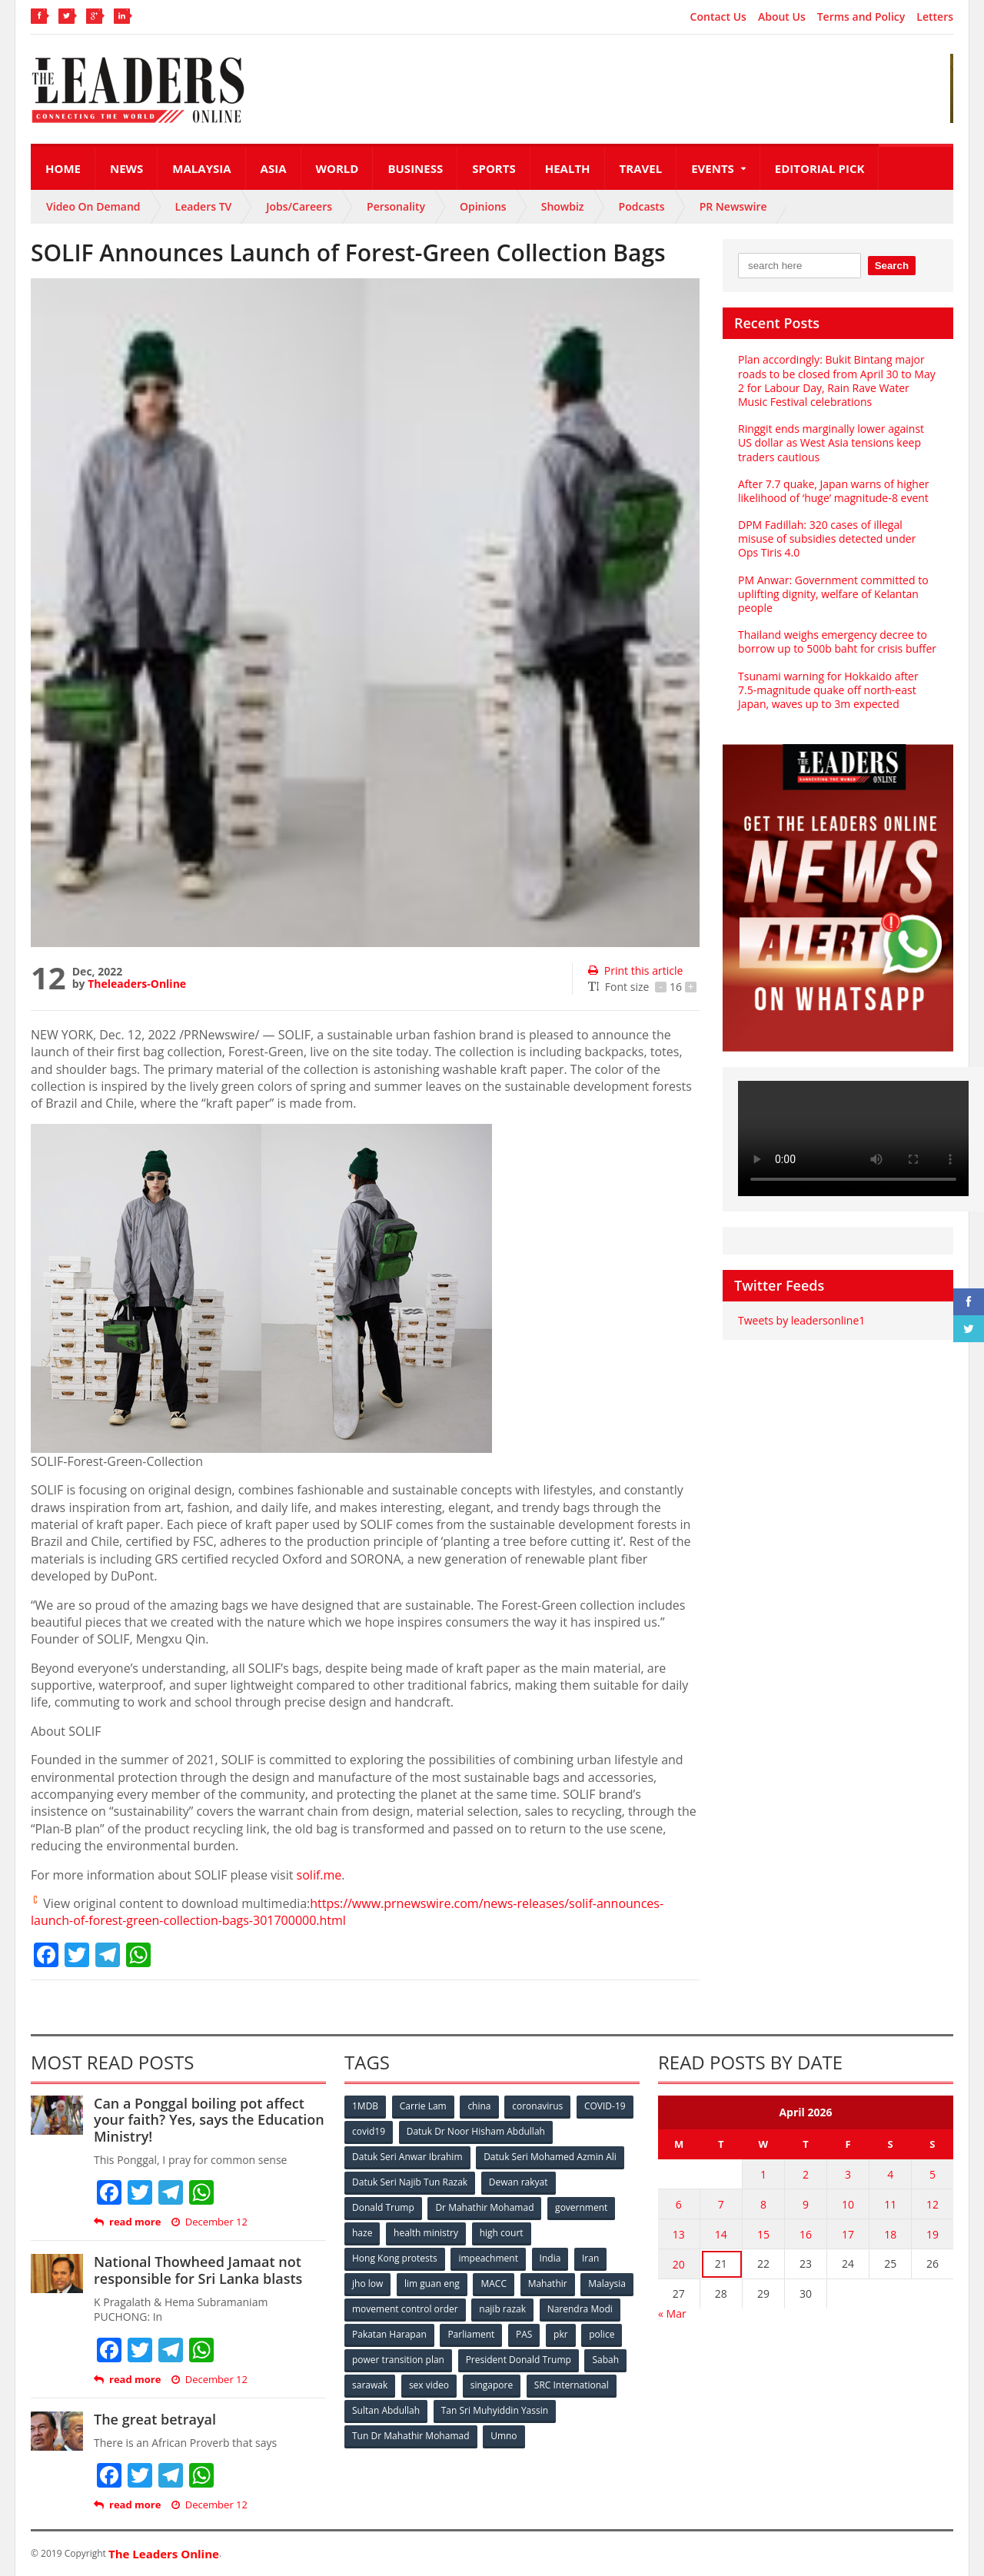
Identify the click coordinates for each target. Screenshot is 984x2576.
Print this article (635, 970)
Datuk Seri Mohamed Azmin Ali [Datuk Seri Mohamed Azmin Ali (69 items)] (550, 2156)
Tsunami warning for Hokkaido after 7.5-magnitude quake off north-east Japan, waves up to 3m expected (828, 690)
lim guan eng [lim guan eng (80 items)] (432, 2283)
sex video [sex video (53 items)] (429, 2385)
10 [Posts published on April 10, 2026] (848, 2204)
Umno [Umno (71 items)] (503, 2435)
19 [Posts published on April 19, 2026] (932, 2234)
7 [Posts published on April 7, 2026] (721, 2204)
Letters (934, 17)
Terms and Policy (861, 17)
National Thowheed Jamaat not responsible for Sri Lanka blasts (198, 2270)
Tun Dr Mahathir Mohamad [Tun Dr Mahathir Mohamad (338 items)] (411, 2435)
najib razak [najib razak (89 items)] (502, 2308)
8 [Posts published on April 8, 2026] (763, 2204)
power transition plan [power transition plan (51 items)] (398, 2359)
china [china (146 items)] (478, 2105)
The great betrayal (155, 2419)
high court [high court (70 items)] (502, 2232)
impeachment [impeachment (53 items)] (487, 2258)
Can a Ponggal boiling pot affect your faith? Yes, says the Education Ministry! (209, 2120)
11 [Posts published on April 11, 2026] (890, 2204)
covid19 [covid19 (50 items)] (368, 2131)
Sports (493, 168)
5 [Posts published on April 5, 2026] (932, 2174)
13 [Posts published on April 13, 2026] (679, 2234)
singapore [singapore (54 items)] (492, 2385)
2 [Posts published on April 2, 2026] (806, 2174)
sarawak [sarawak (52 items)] (369, 2385)
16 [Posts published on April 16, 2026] (806, 2234)
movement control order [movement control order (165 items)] (405, 2308)
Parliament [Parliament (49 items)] (470, 2334)
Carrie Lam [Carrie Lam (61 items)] (423, 2105)
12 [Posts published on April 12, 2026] (932, 2204)
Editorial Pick (820, 168)
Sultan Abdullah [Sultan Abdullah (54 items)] (386, 2410)
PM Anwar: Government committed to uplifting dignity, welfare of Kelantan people (833, 594)
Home (63, 168)
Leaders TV (203, 206)
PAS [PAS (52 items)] (524, 2334)
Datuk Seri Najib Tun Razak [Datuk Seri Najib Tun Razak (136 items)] (409, 2182)
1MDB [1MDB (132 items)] (365, 2105)
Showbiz (562, 206)
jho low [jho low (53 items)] (367, 2283)
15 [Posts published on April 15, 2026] (763, 2234)
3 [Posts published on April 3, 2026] (848, 2174)
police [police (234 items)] (601, 2334)
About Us (782, 17)
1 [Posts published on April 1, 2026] (763, 2174)
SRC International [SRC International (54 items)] (571, 2385)
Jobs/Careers (299, 206)
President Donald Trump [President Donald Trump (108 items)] (518, 2359)
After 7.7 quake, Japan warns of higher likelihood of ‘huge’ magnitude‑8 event (833, 491)
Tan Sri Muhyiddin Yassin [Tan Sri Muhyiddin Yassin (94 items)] (494, 2410)
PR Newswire (733, 206)
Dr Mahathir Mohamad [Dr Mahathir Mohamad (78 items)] (484, 2207)
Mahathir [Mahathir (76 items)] (547, 2283)
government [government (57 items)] (581, 2207)
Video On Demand (93, 206)
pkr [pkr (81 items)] (561, 2334)
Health (567, 168)
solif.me (319, 1874)
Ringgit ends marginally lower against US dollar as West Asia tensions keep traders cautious (831, 442)
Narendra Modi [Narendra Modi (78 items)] (580, 2308)
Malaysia (201, 168)
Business (415, 168)
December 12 (209, 2222)
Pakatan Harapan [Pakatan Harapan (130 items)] (389, 2334)
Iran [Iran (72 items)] (590, 2258)
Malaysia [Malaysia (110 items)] (607, 2283)
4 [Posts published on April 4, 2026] (890, 2174)
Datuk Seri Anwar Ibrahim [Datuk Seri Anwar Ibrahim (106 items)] (407, 2156)
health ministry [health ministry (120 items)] (426, 2232)
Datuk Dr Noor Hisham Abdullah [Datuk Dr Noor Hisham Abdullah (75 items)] (476, 2131)
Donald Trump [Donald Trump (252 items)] (383, 2207)
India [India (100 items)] (550, 2258)
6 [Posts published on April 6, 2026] (679, 2204)
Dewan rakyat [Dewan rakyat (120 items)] (518, 2182)
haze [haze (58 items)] (362, 2232)
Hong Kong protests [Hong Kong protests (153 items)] (394, 2258)
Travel (641, 168)
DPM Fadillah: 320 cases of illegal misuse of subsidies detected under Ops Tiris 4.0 (827, 538)
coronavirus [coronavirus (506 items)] (537, 2105)
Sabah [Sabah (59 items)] (605, 2359)
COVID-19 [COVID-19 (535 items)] (605, 2105)
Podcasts (642, 206)
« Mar (672, 2313)
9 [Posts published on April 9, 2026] (806, 2204)
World (337, 168)
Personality (396, 206)
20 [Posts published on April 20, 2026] (679, 2264)
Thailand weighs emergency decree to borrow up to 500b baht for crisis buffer (837, 641)
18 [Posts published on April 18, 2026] (890, 2234)
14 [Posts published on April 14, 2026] (721, 2234)
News (126, 168)
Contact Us (718, 17)
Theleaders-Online (137, 983)
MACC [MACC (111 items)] (493, 2283)
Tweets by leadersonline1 (801, 1320)
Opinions (483, 206)
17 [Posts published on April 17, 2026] (848, 2234)
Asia (274, 168)
